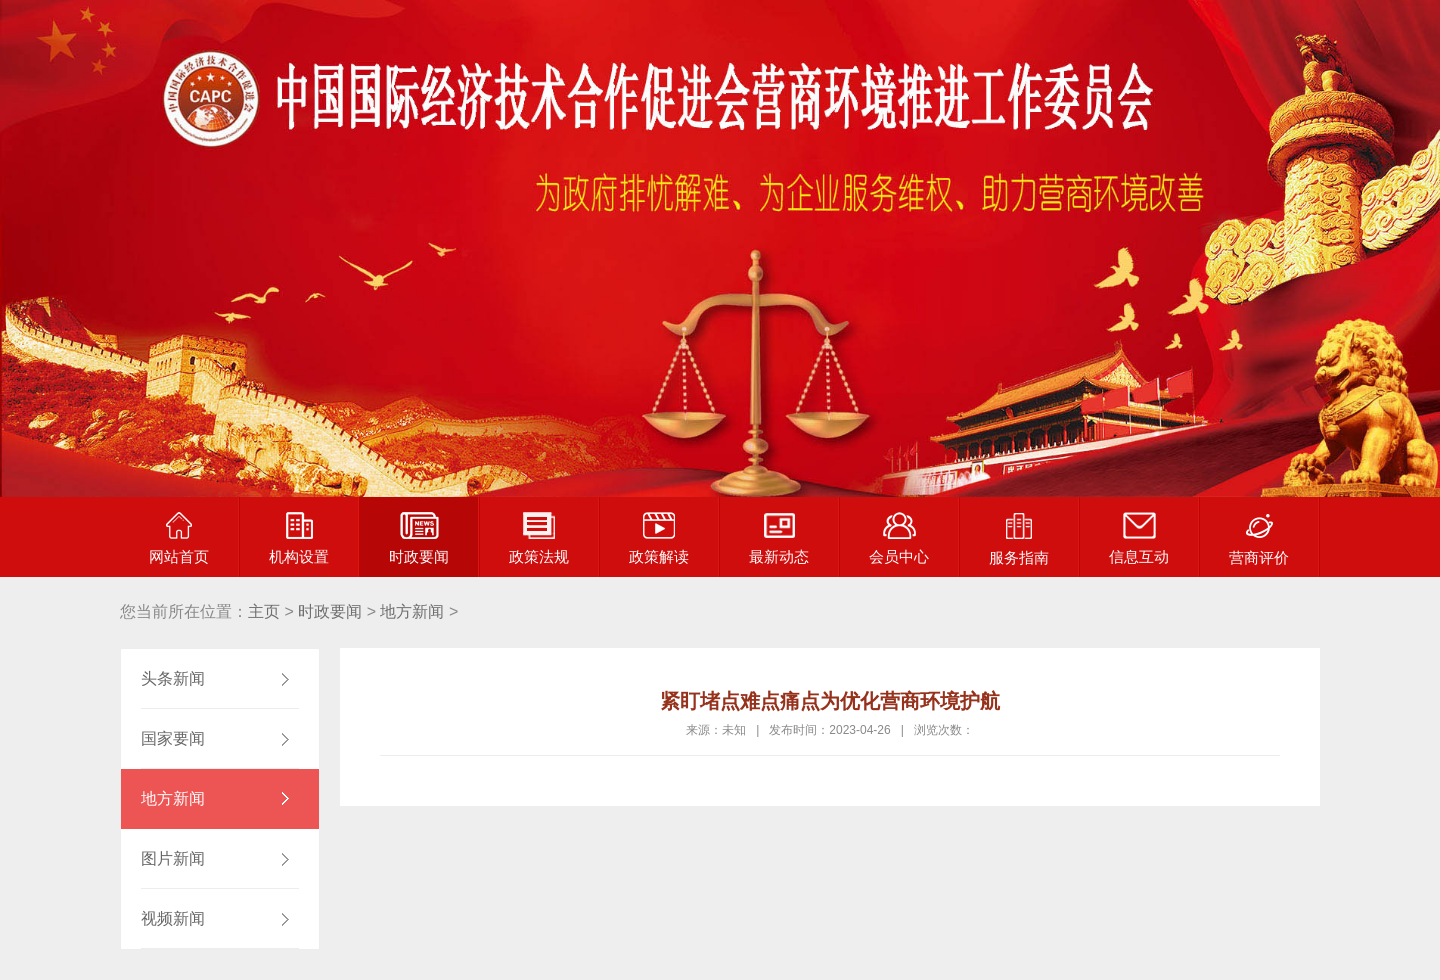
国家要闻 (173, 738)
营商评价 (1259, 539)
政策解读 (659, 538)
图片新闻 (173, 858)
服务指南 (1019, 539)
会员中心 (899, 538)
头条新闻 (173, 678)
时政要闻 (419, 538)
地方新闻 (412, 611)
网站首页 (179, 538)
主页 (264, 611)
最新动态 (779, 538)
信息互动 (1139, 538)
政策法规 (539, 538)
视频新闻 (173, 918)
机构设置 (299, 538)
